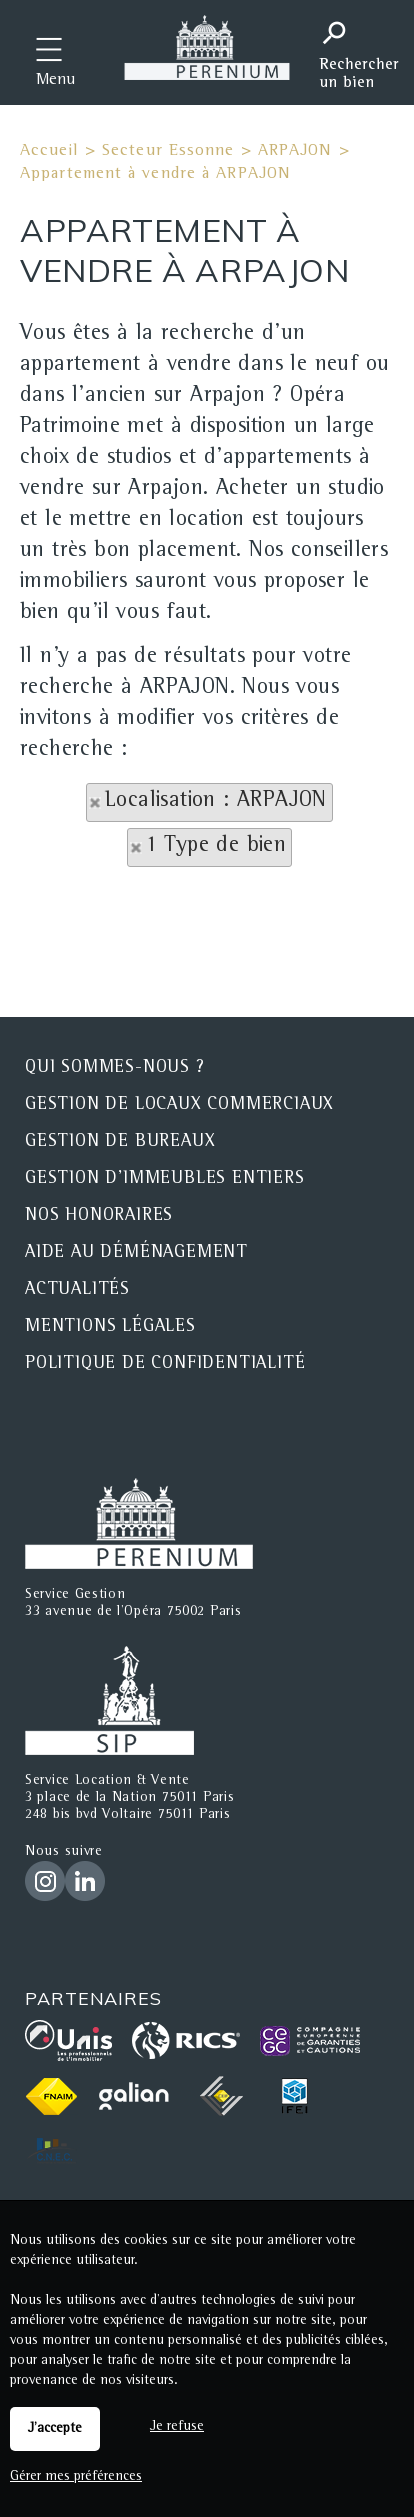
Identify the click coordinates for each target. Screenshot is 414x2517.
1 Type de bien (216, 847)
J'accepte (55, 2429)
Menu (55, 81)
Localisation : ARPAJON (216, 802)
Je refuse (177, 2427)
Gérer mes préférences (76, 2477)
